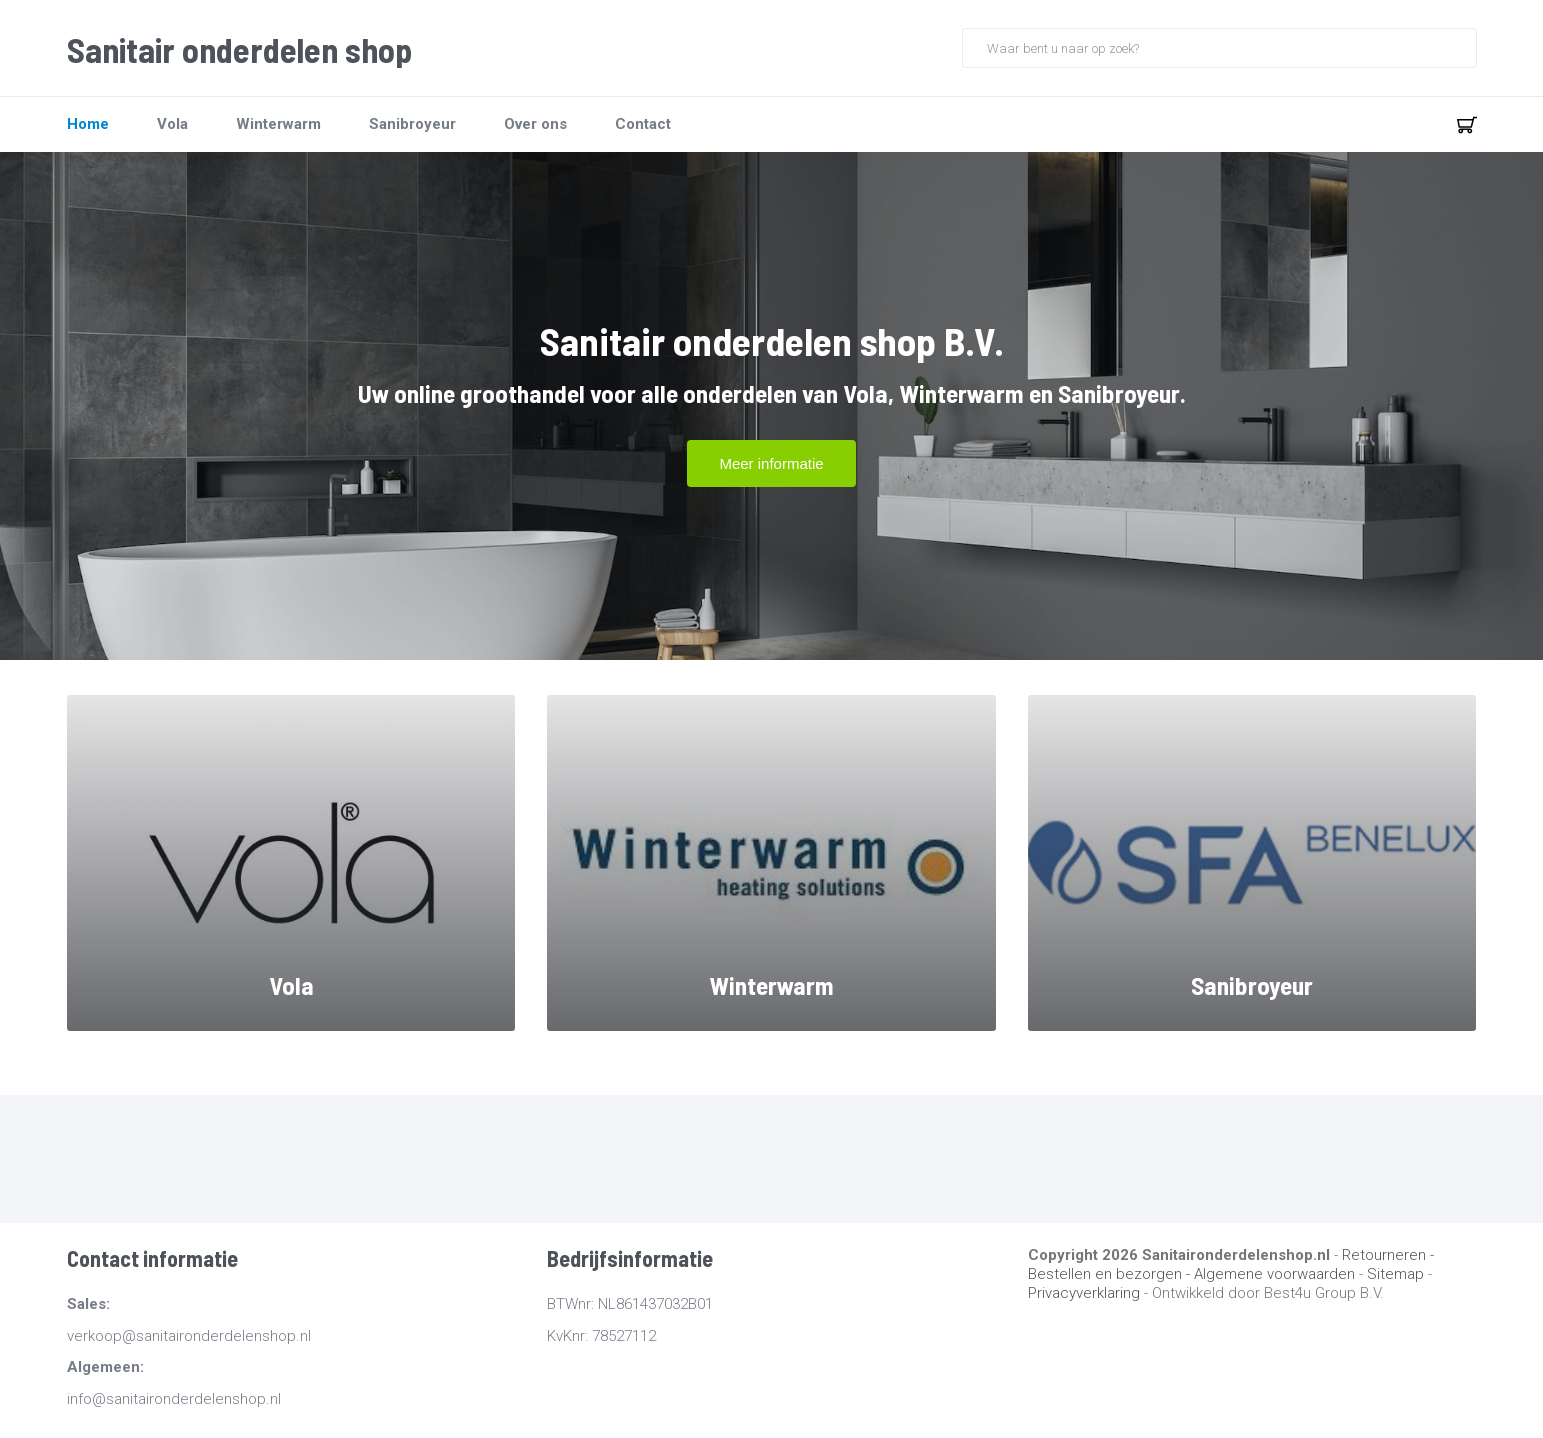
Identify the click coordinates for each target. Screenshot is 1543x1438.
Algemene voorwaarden (1274, 1274)
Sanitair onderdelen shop (239, 50)
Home (88, 124)
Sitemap (1395, 1274)
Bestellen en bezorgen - (1111, 1274)
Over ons (535, 124)
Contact (643, 124)
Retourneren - (1388, 1255)
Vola (172, 124)
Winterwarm (278, 124)
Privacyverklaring (1084, 1293)
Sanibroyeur (412, 124)
